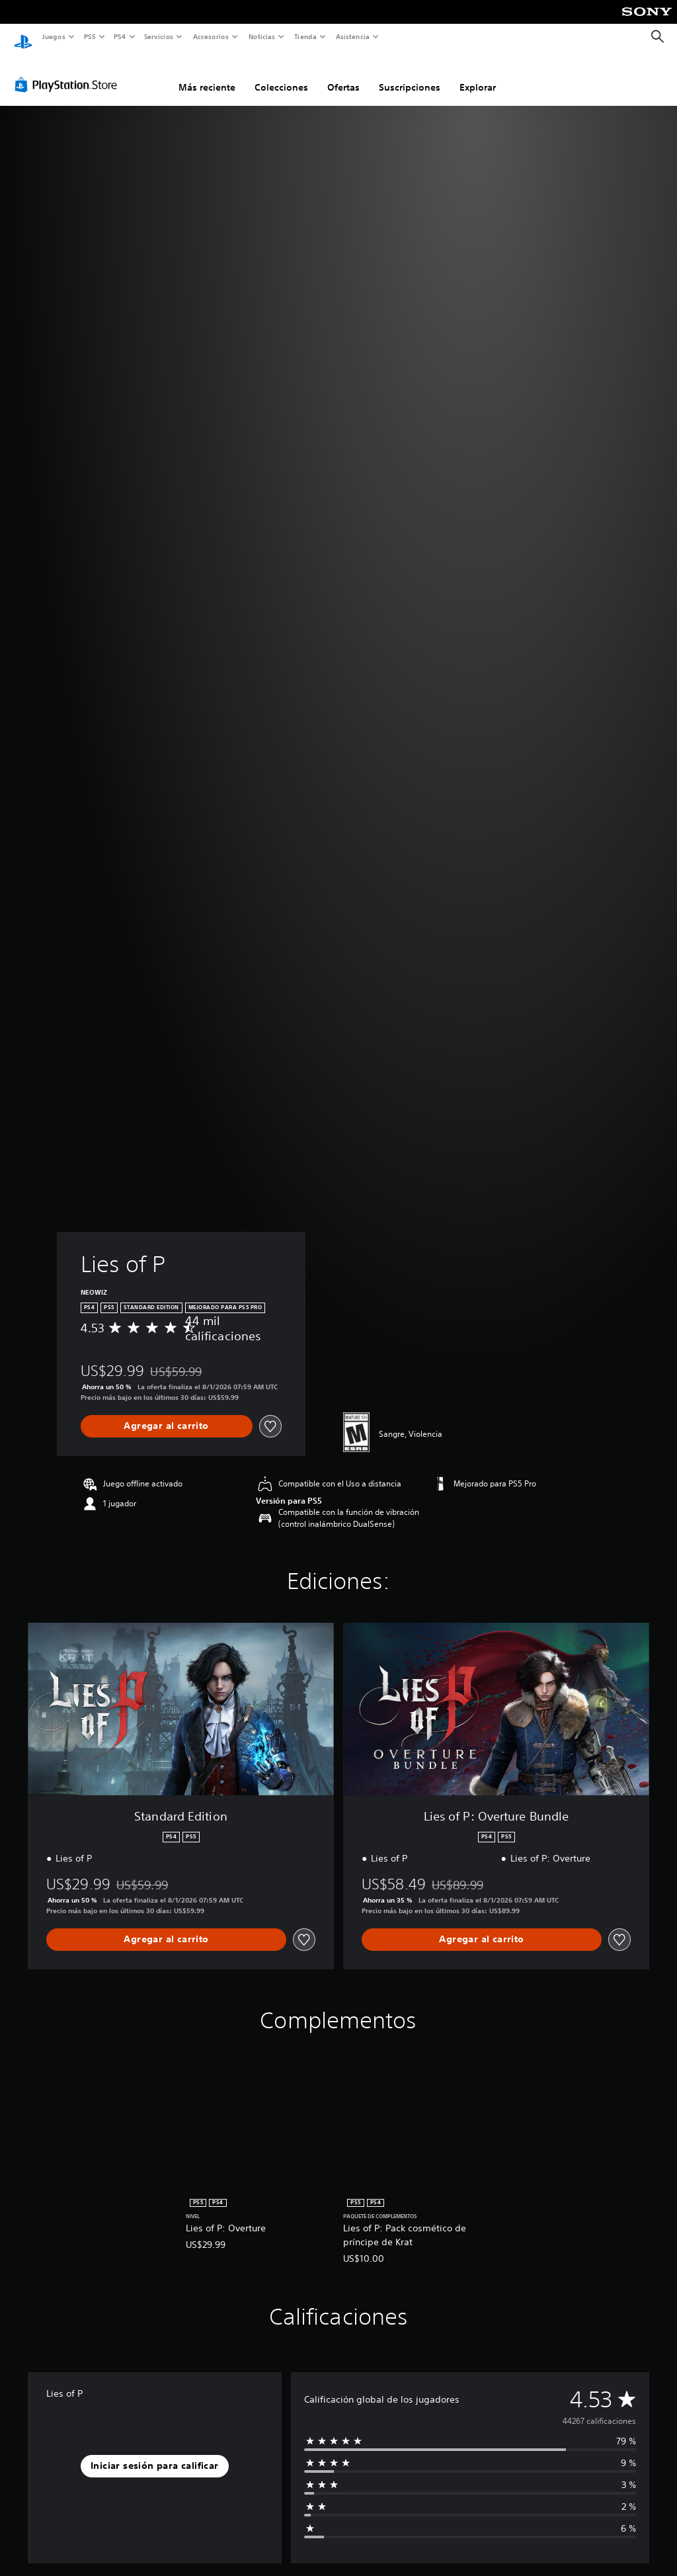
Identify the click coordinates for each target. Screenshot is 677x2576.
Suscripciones (409, 75)
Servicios (159, 36)
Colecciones (281, 75)
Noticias (262, 36)
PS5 (90, 36)
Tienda (305, 36)
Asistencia (352, 36)
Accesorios (211, 36)
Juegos (53, 36)
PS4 (120, 36)
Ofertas (343, 75)
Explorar (477, 75)
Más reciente (207, 75)
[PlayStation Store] (69, 72)
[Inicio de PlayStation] (23, 37)
